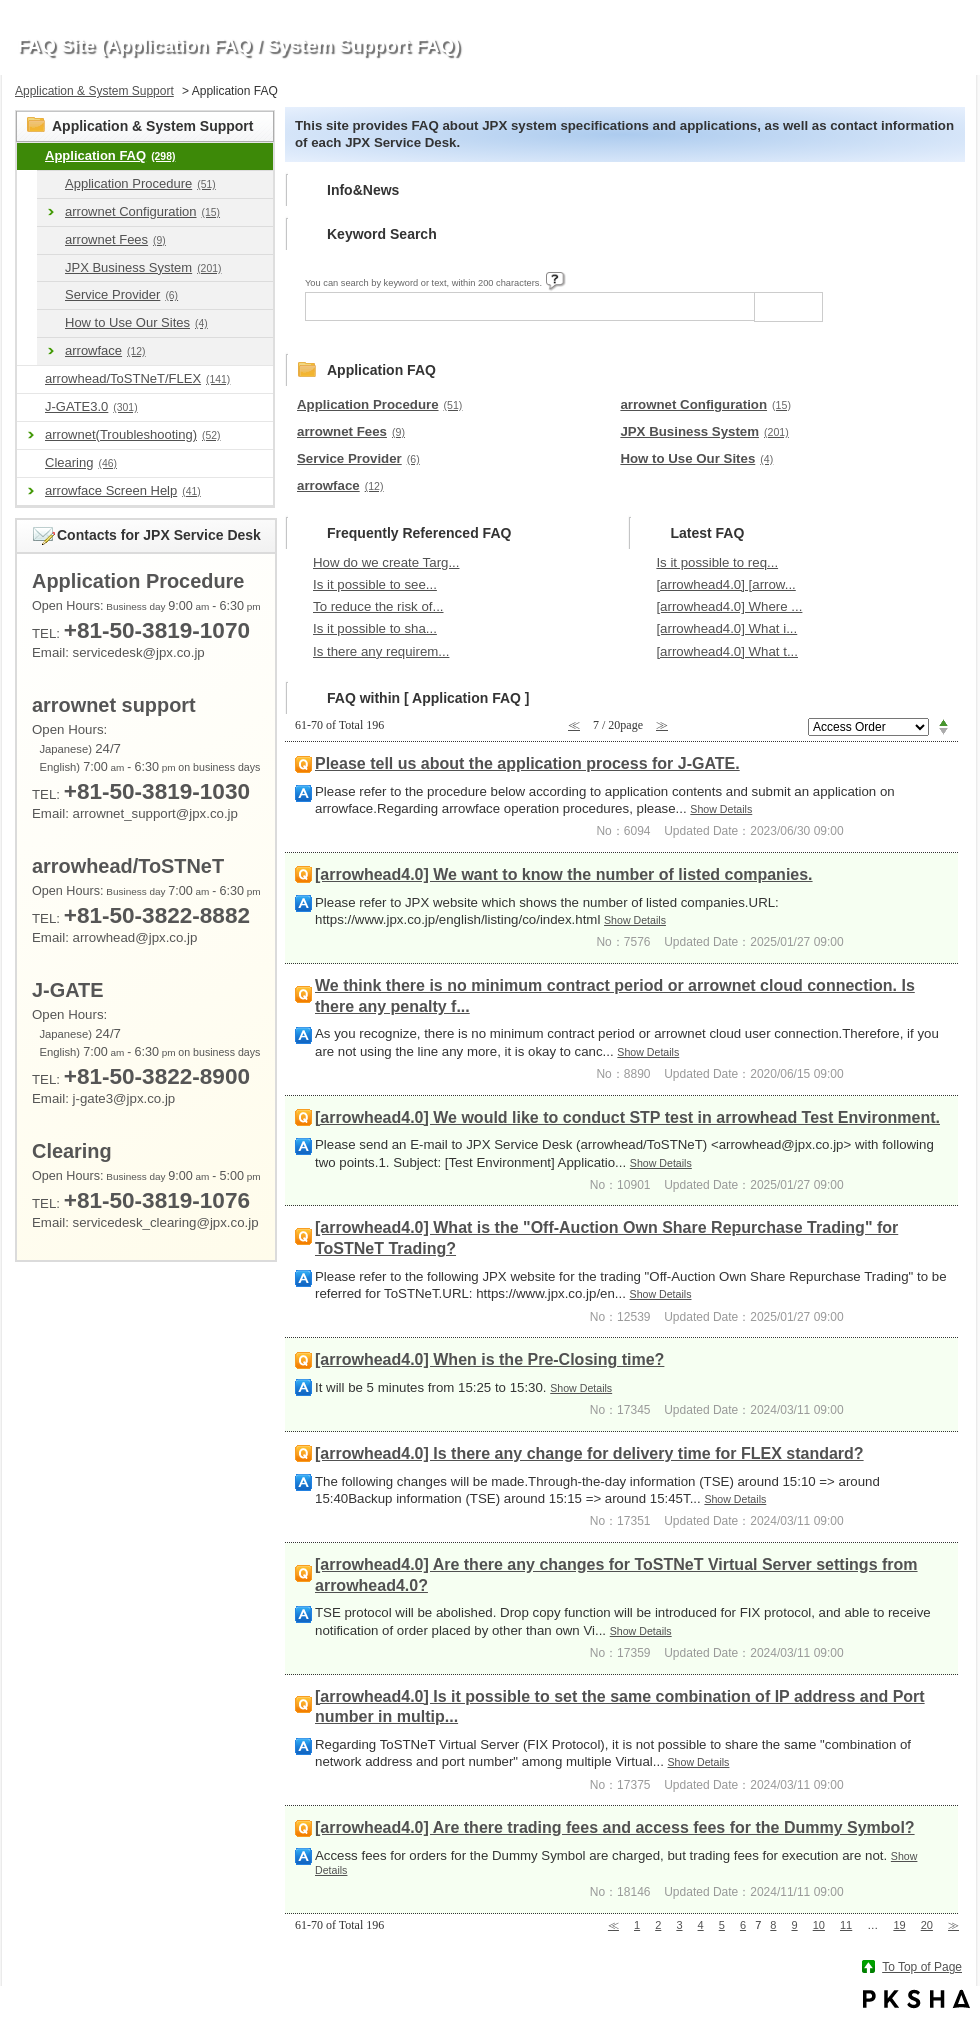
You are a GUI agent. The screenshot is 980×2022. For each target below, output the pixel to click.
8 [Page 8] (773, 1925)
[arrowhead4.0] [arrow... (725, 584)
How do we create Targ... (386, 562)
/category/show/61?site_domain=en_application (51, 295)
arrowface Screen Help (123, 490)
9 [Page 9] (795, 1925)
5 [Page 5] (722, 1925)
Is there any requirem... (381, 651)
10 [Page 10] (819, 1925)
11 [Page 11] (846, 1925)
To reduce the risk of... (378, 606)
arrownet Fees (115, 239)
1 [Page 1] (637, 1925)
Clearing (81, 462)
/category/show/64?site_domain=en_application (51, 323)
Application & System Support (94, 91)
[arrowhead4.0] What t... (727, 651)
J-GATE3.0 (91, 406)
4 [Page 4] (701, 1925)
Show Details (721, 809)
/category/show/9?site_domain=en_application (31, 156)
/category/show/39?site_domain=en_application (51, 184)
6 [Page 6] (743, 1925)
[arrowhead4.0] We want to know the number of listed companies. (564, 874)
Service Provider (121, 294)
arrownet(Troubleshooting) (132, 434)
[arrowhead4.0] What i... (726, 628)
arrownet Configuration (142, 211)
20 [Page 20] (927, 1925)
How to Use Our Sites (136, 322)
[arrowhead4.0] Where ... (729, 606)
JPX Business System (143, 267)
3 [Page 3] (679, 1925)
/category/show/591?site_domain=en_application (31, 407)
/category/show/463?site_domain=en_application (31, 463)
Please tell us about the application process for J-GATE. (527, 763)
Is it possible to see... (375, 584)
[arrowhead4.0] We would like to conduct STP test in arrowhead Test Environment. (627, 1117)
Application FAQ (110, 155)
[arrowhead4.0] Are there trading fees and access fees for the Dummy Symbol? (615, 1827)
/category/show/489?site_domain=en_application (31, 379)
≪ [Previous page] (613, 1925)
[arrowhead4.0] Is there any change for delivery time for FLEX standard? (589, 1453)
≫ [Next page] (953, 1925)
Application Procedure (140, 183)
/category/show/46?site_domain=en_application (51, 240)
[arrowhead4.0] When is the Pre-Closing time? (489, 1359)
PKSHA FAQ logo (916, 1999)
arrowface (105, 350)
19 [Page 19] (899, 1925)
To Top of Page (922, 1967)
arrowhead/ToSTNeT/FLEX (137, 378)
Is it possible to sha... (375, 628)
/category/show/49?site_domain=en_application (51, 268)
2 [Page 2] (658, 1925)
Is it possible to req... (717, 562)
